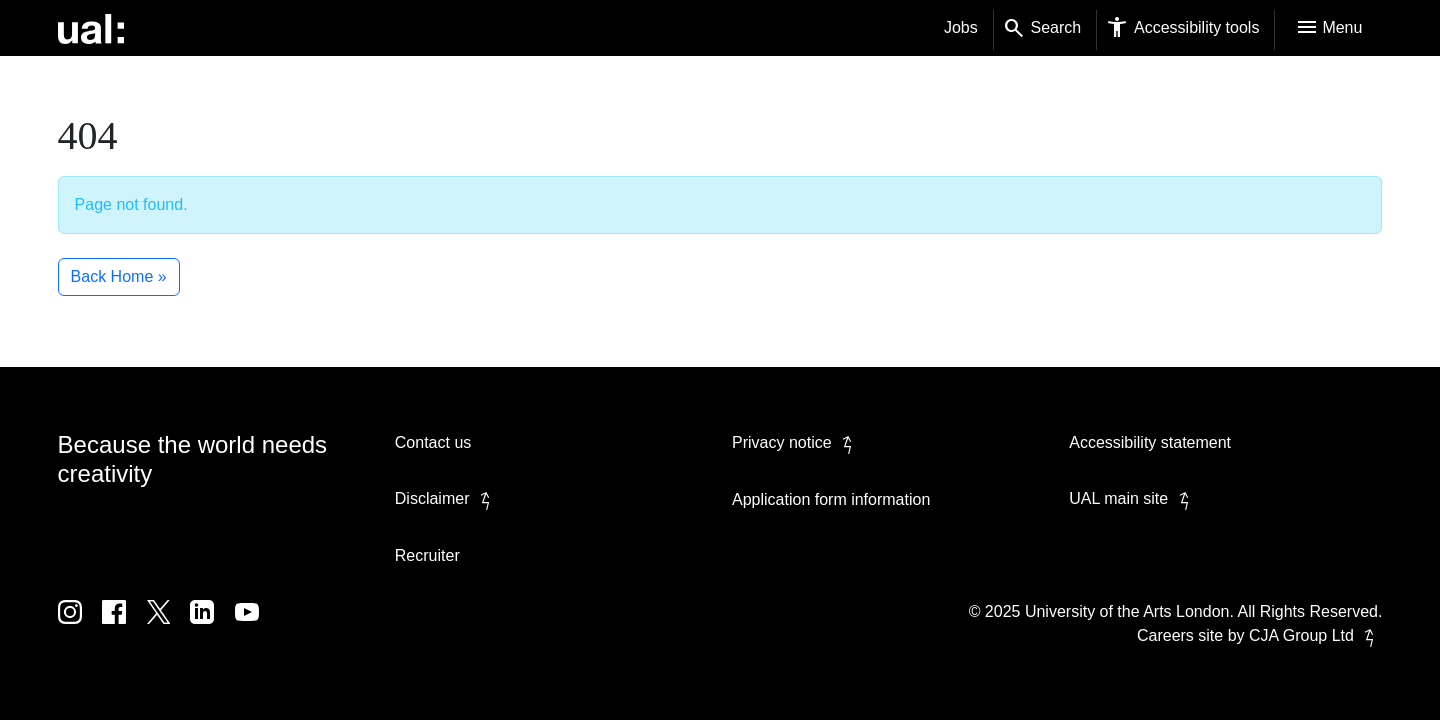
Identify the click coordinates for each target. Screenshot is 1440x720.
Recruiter (427, 555)
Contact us (433, 442)
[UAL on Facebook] (124, 626)
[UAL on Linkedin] (212, 626)
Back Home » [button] (119, 276)
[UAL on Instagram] (80, 626)
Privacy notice (796, 442)
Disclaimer (446, 498)
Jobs (961, 27)
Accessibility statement (1150, 442)
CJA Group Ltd (1315, 635)
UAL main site (1132, 498)
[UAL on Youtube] (255, 626)
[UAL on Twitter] (169, 626)
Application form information (831, 499)
